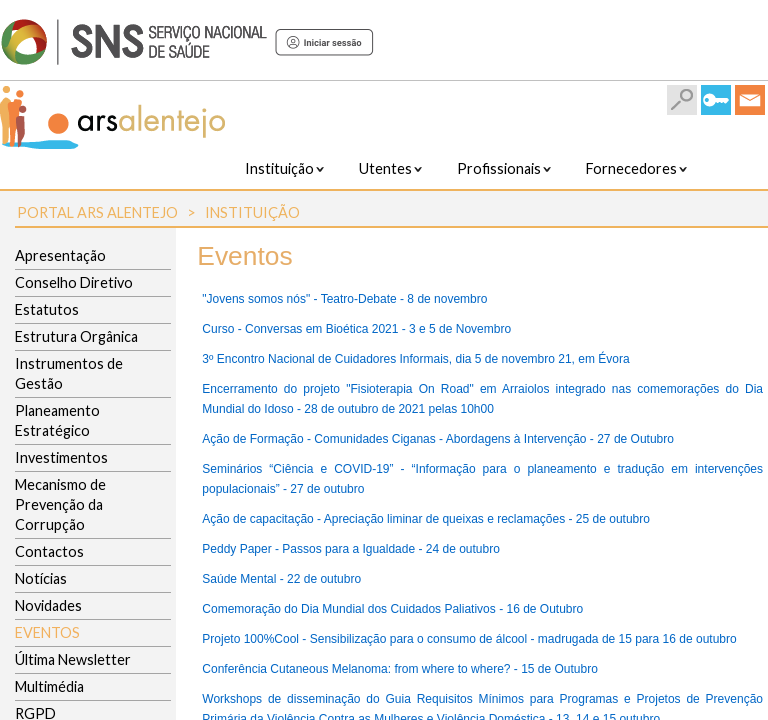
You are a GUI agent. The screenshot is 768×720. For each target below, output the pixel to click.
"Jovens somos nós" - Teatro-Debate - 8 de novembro (344, 299)
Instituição (252, 212)
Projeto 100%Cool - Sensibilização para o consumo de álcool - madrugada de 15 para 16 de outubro (469, 639)
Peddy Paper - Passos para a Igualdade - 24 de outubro (351, 549)
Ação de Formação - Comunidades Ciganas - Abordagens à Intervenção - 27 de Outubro (438, 439)
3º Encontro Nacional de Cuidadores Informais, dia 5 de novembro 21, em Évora (415, 359)
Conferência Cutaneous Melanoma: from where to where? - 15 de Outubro (400, 669)
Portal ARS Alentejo (97, 212)
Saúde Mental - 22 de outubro (281, 579)
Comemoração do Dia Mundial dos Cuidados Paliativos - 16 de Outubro (392, 609)
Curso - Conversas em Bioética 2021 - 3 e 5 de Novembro (356, 329)
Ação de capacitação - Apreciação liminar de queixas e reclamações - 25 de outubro (426, 519)
